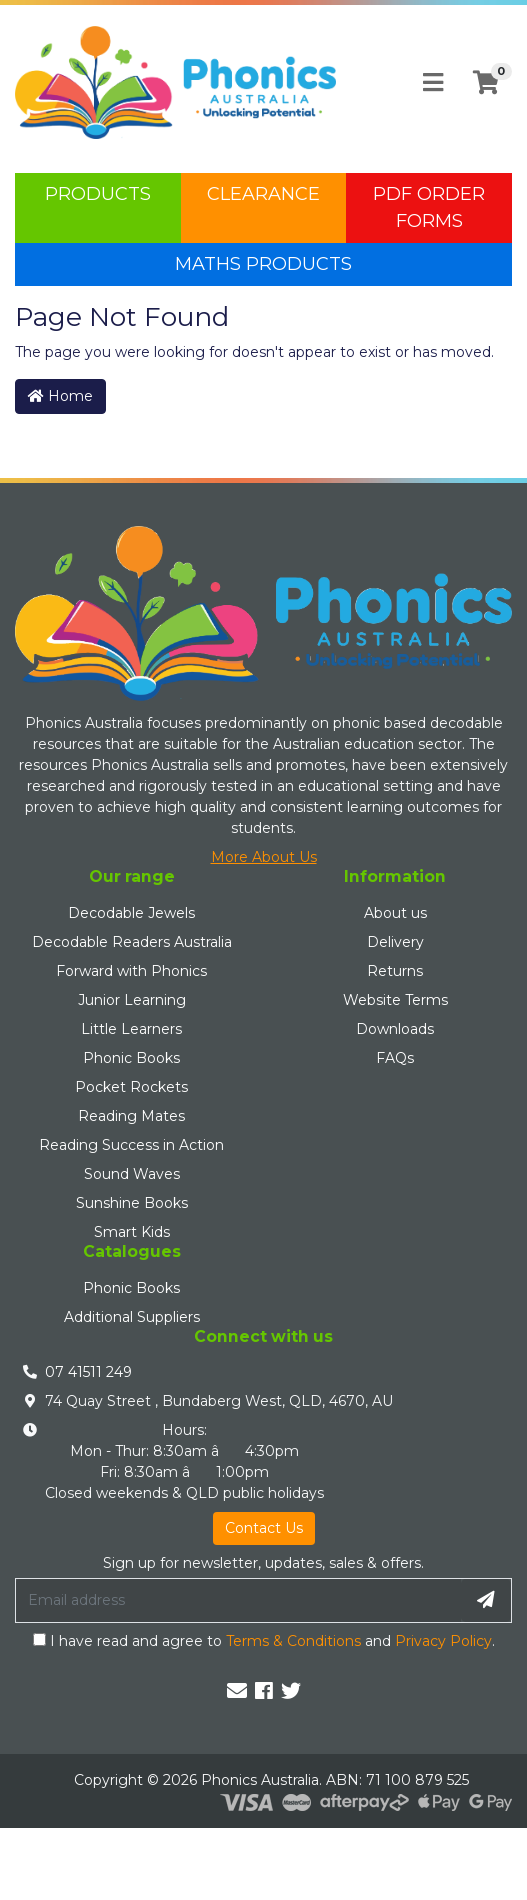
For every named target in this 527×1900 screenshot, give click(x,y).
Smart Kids (132, 1232)
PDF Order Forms (429, 207)
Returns (395, 971)
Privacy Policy (443, 1641)
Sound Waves (132, 1174)
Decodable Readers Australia (132, 942)
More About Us (264, 857)
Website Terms (395, 1000)
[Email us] (237, 1691)
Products (98, 194)
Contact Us (264, 1528)
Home (60, 396)
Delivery (395, 942)
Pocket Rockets (131, 1087)
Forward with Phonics (131, 971)
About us (395, 913)
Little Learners (131, 1029)
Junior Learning (132, 1000)
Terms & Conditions (293, 1641)
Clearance (263, 194)
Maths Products (263, 264)
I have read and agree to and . (264, 1641)
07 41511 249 (88, 1372)
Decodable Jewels (131, 913)
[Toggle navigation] (433, 83)
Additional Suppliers (132, 1317)
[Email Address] (238, 1600)
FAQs (395, 1058)
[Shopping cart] (486, 82)
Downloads (395, 1029)
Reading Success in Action (131, 1145)
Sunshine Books (132, 1203)
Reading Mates (131, 1116)
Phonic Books (131, 1058)
